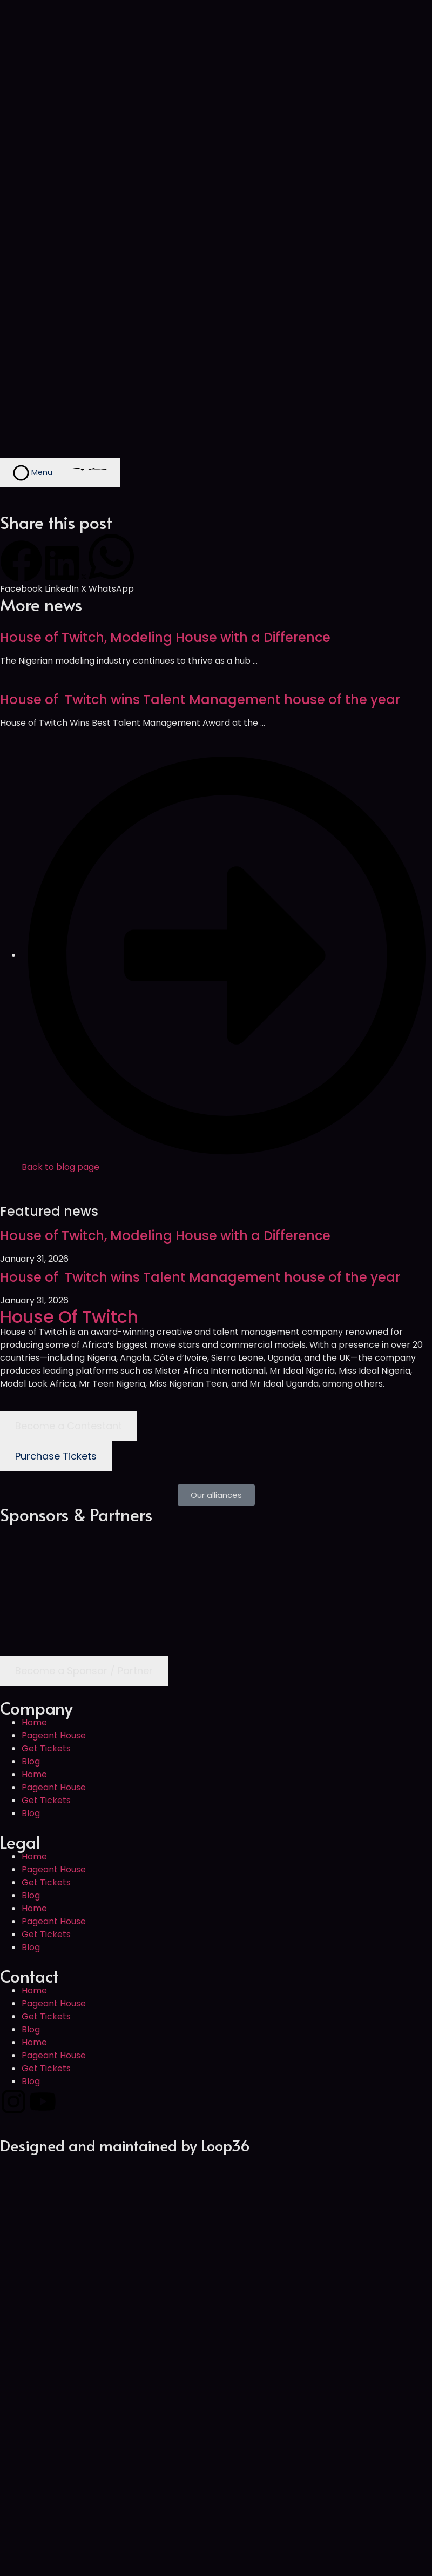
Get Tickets (46, 1748)
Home (34, 1722)
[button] (21, 568)
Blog (31, 1761)
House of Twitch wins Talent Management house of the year (200, 699)
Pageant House (54, 1735)
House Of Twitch (69, 1316)
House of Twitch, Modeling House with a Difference (165, 637)
